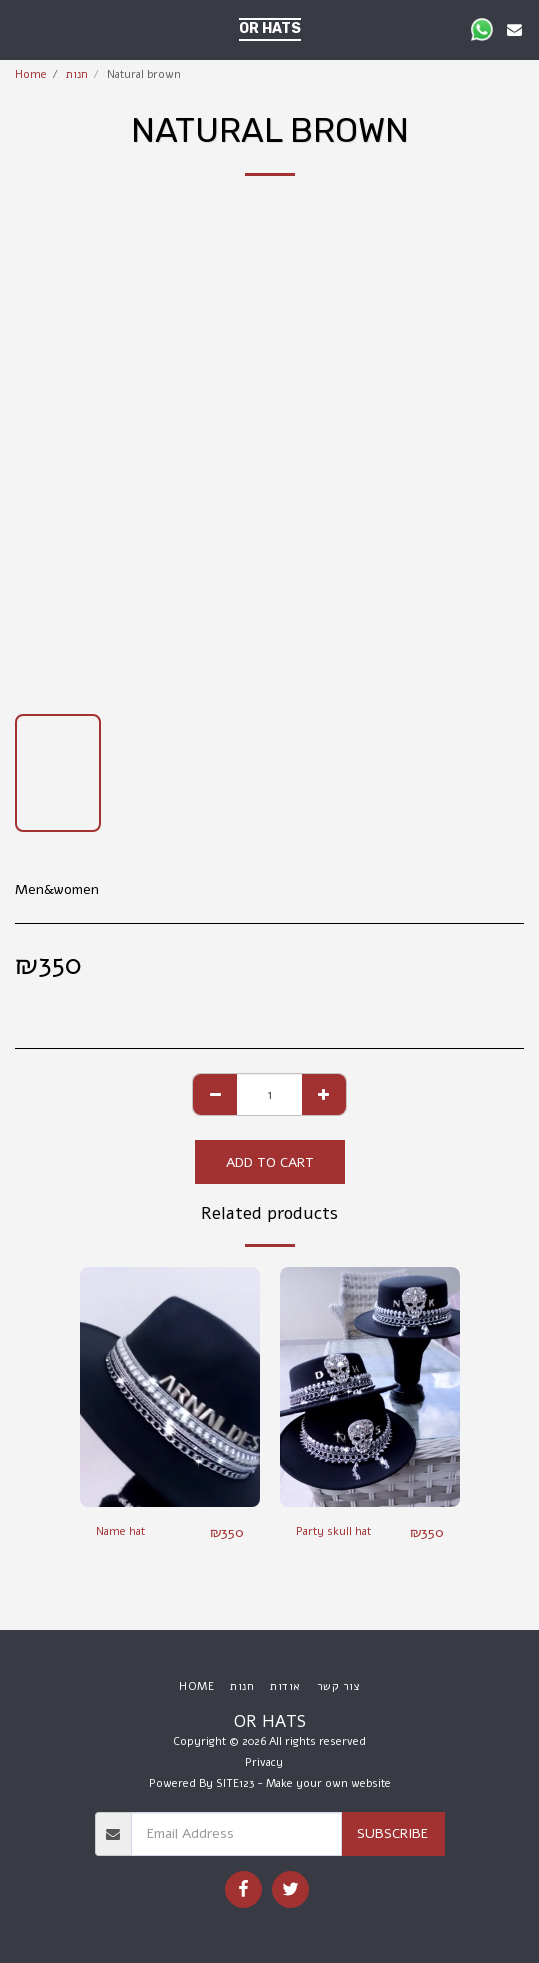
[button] (22, 28)
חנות (77, 74)
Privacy (264, 1762)
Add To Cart (270, 1162)
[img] (170, 1387)
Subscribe (392, 1833)
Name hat (120, 1531)
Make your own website (328, 1783)
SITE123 (235, 1783)
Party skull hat (333, 1531)
